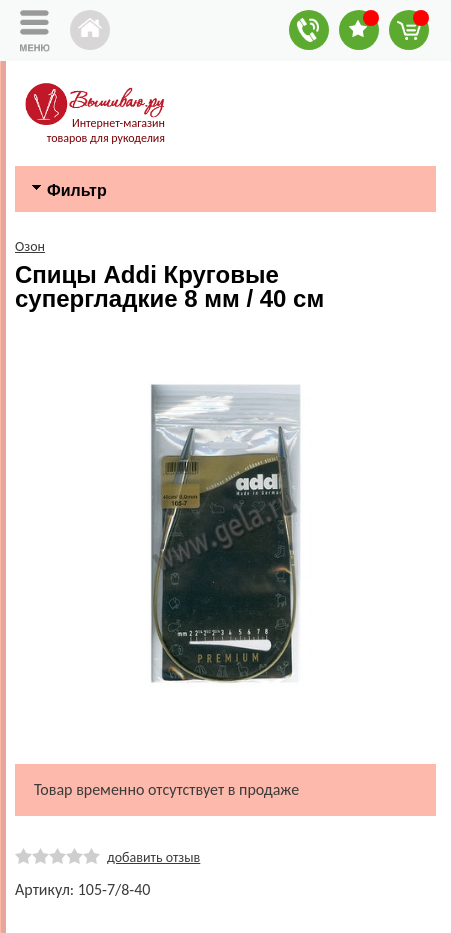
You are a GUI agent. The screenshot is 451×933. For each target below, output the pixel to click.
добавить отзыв (153, 857)
